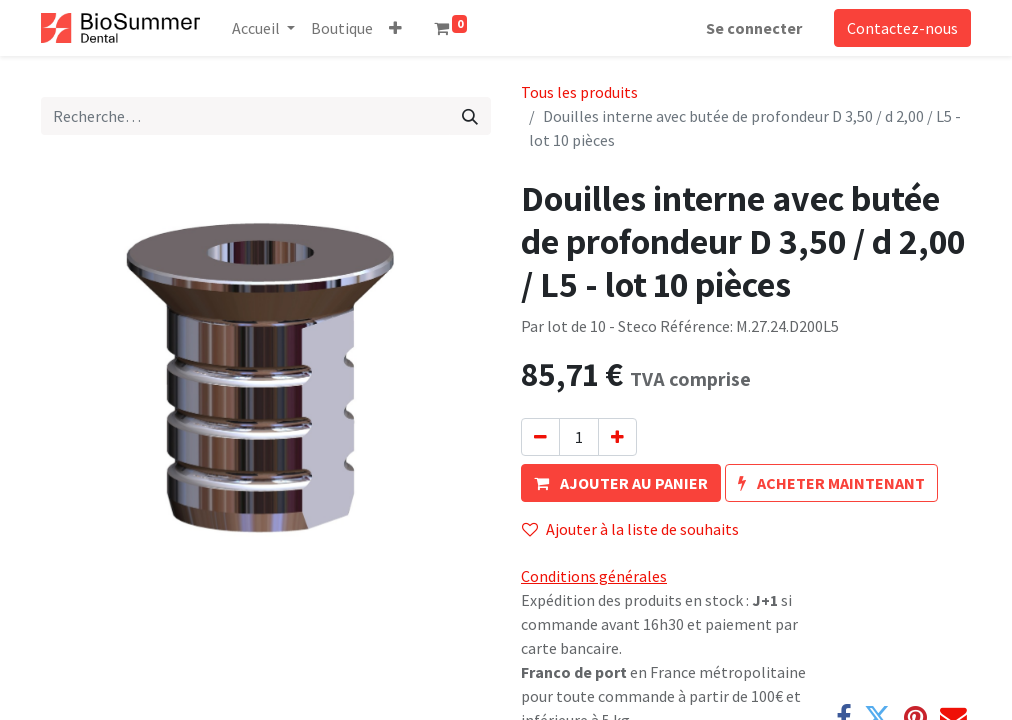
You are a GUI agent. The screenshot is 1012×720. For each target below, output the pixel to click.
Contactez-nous (902, 28)
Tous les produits (579, 92)
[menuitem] (342, 28)
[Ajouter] (617, 437)
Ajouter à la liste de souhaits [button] (630, 529)
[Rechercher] (470, 116)
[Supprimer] (540, 437)
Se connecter (754, 28)
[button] (395, 28)
